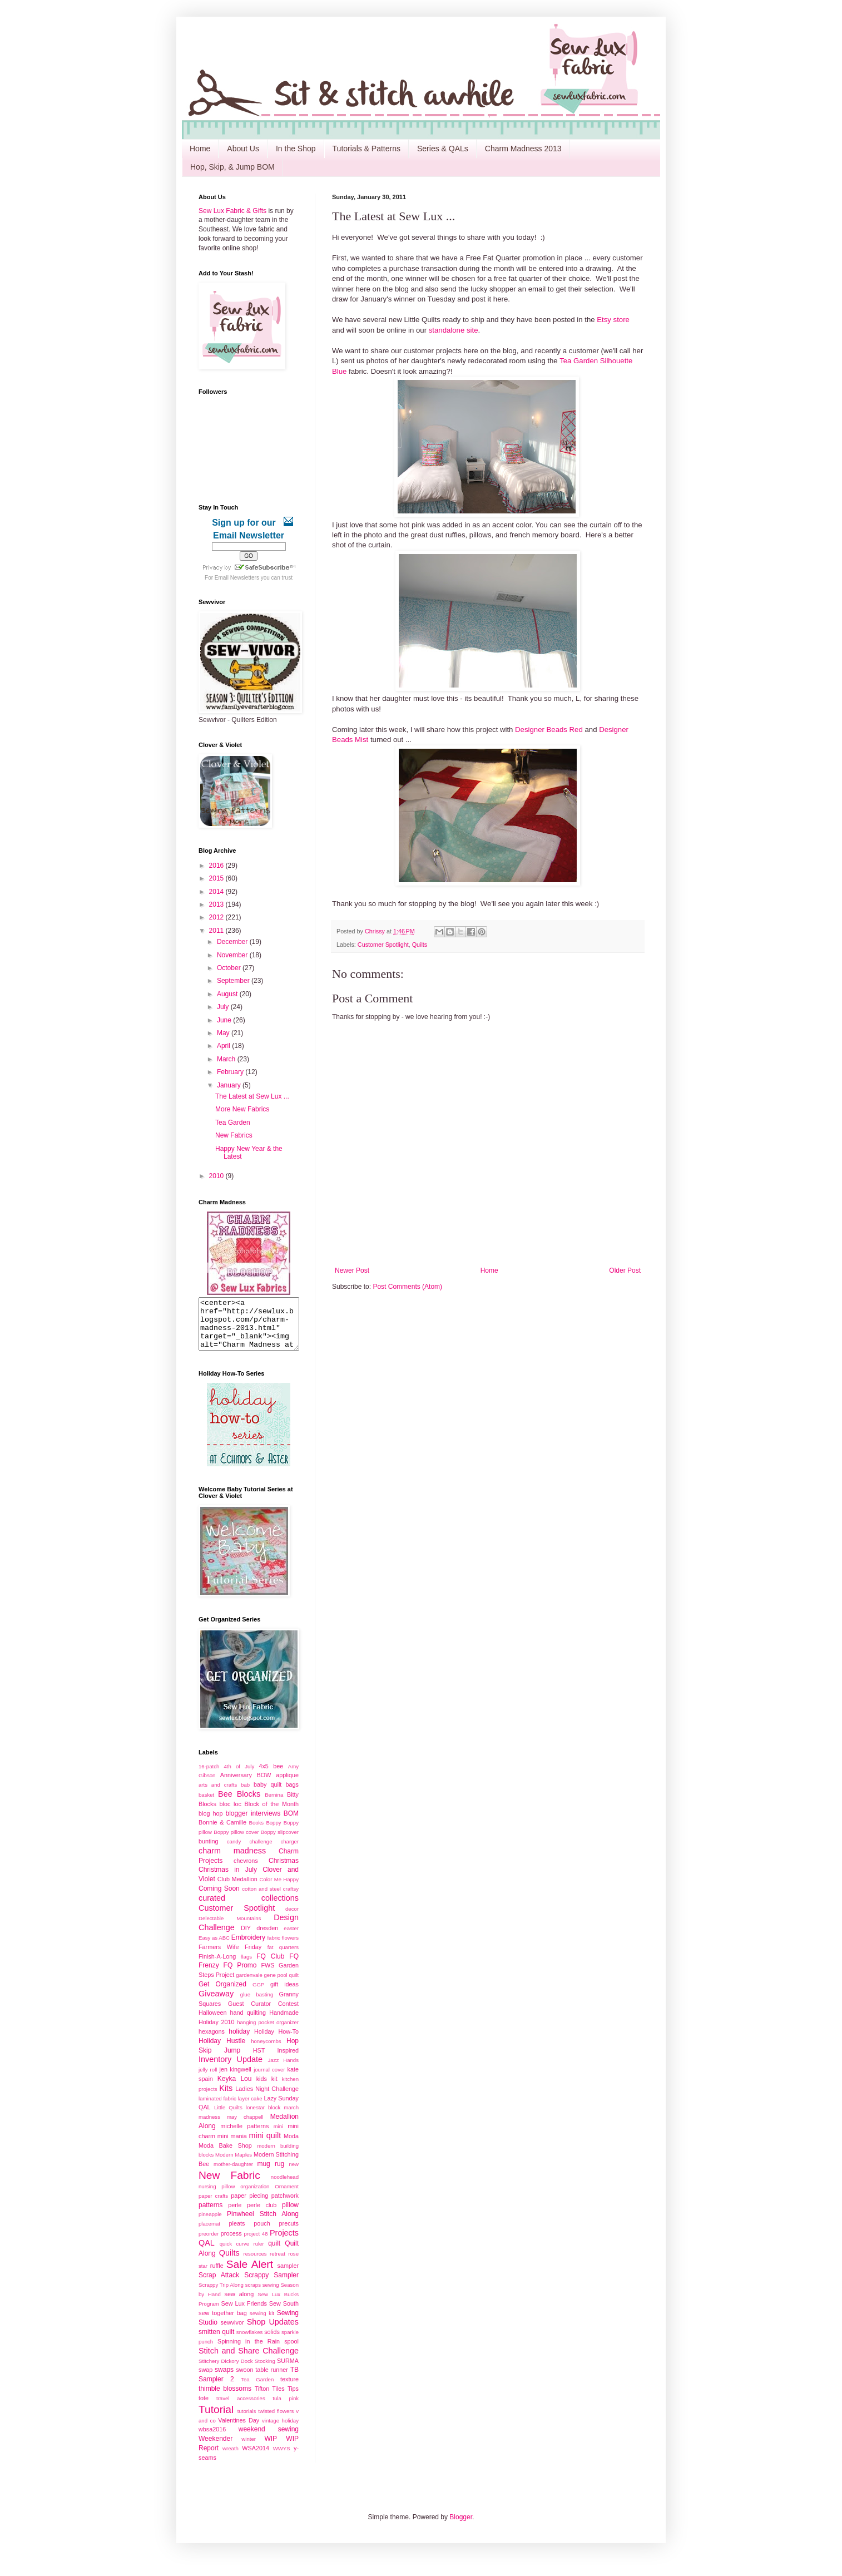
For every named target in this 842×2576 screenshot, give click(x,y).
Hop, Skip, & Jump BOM (232, 166)
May (224, 1033)
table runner (271, 2379)
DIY (246, 1938)
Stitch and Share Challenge (249, 2360)
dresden (267, 1938)
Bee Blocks (239, 1803)
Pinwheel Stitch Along (263, 2224)
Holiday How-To (276, 2041)
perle (234, 2215)
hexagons (212, 2041)
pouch (262, 2233)
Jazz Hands (283, 2070)
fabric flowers (283, 1948)
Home (200, 148)
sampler (288, 2275)
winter (248, 2449)
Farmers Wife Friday (230, 1957)
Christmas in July (228, 1879)
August (228, 994)
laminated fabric (217, 2108)
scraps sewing (262, 2295)
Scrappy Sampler (271, 2285)
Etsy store (613, 319)
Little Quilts (228, 2117)
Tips (293, 2398)
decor (292, 1919)
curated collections (249, 1907)
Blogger (460, 2527)
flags (246, 1967)
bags (292, 1794)
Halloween (212, 2022)
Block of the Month (272, 1814)
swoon (244, 2379)
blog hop (210, 1823)
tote (204, 2408)
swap (205, 2379)
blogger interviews (253, 1823)
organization (254, 2196)
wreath (230, 2458)
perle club (261, 2215)
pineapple (210, 2224)
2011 (217, 931)
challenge (260, 1851)
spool (291, 2351)
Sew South (284, 2313)
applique (287, 1785)
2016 (217, 865)
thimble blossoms (225, 2398)
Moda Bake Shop (225, 2155)
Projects (284, 2242)
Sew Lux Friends (243, 2313)
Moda (291, 2146)
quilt (274, 2253)
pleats (237, 2233)
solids (272, 2341)
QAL (207, 2252)
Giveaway (216, 2003)
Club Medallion (237, 1889)
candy (234, 1851)
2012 (217, 917)
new (294, 2174)
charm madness (232, 1860)
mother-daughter (233, 2174)
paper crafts (213, 2206)
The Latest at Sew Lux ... (252, 1096)
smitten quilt (216, 2342)
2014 (217, 892)
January (229, 1085)
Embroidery (248, 1947)
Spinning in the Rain (248, 2351)
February (231, 1072)
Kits (225, 2098)
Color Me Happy (279, 1889)
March (227, 1059)
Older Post (625, 1270)
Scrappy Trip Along (221, 2295)
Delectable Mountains (230, 1928)
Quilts (420, 944)
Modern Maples (233, 2165)
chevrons (246, 1870)
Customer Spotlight (383, 944)
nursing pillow (217, 2196)
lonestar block (263, 2117)
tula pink (286, 2408)
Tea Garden (232, 1122)
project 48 (256, 2244)
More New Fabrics (242, 1109)
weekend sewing (269, 2439)
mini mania (232, 2146)
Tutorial (216, 2419)
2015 (217, 878)
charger (289, 1851)
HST (259, 2060)
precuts (289, 2233)
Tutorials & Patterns (366, 148)
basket (206, 1805)
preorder (209, 2244)
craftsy (291, 1899)
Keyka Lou (234, 2089)
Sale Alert (249, 2274)
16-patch (209, 1776)
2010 (217, 1176)
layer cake (250, 2108)
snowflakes (249, 2342)
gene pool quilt (281, 1985)
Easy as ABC (214, 1948)
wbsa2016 (212, 2439)
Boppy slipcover (280, 1842)
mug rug (270, 2174)
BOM (291, 1823)
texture (289, 2389)
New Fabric (229, 2185)
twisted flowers (276, 2421)
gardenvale (249, 1985)
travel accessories (240, 2408)
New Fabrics (233, 1135)
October (229, 968)
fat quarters (283, 1957)
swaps (224, 2380)
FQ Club (270, 1966)
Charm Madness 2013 (523, 148)
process (231, 2243)
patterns (210, 2215)
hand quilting (248, 2022)
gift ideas (284, 1994)
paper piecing (249, 2205)
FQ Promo (240, 1975)
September (234, 981)
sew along (239, 2304)
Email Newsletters (237, 578)
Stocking (265, 2371)
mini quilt (265, 2145)
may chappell (245, 2127)
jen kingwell (235, 2079)
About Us (243, 148)
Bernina (274, 1805)
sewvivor (232, 2332)
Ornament (287, 2196)
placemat (209, 2234)
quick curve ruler (242, 2254)
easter (291, 1938)
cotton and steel (261, 1899)
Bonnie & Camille (222, 1832)
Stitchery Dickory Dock (226, 2371)
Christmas (284, 1871)
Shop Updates (273, 2331)
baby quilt (267, 1794)
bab (245, 1795)
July (224, 1007)
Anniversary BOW (245, 1785)
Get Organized (222, 1994)
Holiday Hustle (222, 2051)
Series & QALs (442, 148)
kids (261, 2088)
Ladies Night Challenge (267, 2098)
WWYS (281, 2458)
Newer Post (352, 1270)
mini (279, 2136)
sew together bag (223, 2323)
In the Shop (296, 148)
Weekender (215, 2449)
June (225, 1020)
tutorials (246, 2421)
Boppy (273, 1833)
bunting (208, 1851)
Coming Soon (219, 1898)
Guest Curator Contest (263, 2013)
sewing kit (262, 2323)
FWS (267, 1975)
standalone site (453, 330)
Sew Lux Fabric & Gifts (232, 211)
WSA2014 (255, 2458)
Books (256, 1833)
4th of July (239, 1776)
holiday (239, 2041)
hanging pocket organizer (268, 2032)
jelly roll (208, 2079)
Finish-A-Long (217, 1966)
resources (254, 2264)
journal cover (269, 2079)
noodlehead (285, 2187)
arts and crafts (218, 1795)
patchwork (285, 2205)
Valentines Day (238, 2430)
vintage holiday (280, 2430)
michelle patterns (244, 2136)
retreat (277, 2264)
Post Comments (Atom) (407, 1287)
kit (274, 2088)
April (224, 1046)
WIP (270, 2449)
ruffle (217, 2275)
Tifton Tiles (270, 2398)
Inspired (288, 2060)
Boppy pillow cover (236, 1842)
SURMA (288, 2370)
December (233, 942)
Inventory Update (230, 2069)
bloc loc (230, 1814)
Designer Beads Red (549, 729)
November (233, 955)
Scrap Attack (219, 2285)
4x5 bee (271, 1776)
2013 (217, 904)
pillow (290, 2215)
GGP (258, 1994)
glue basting (256, 2004)
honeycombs (266, 2051)
